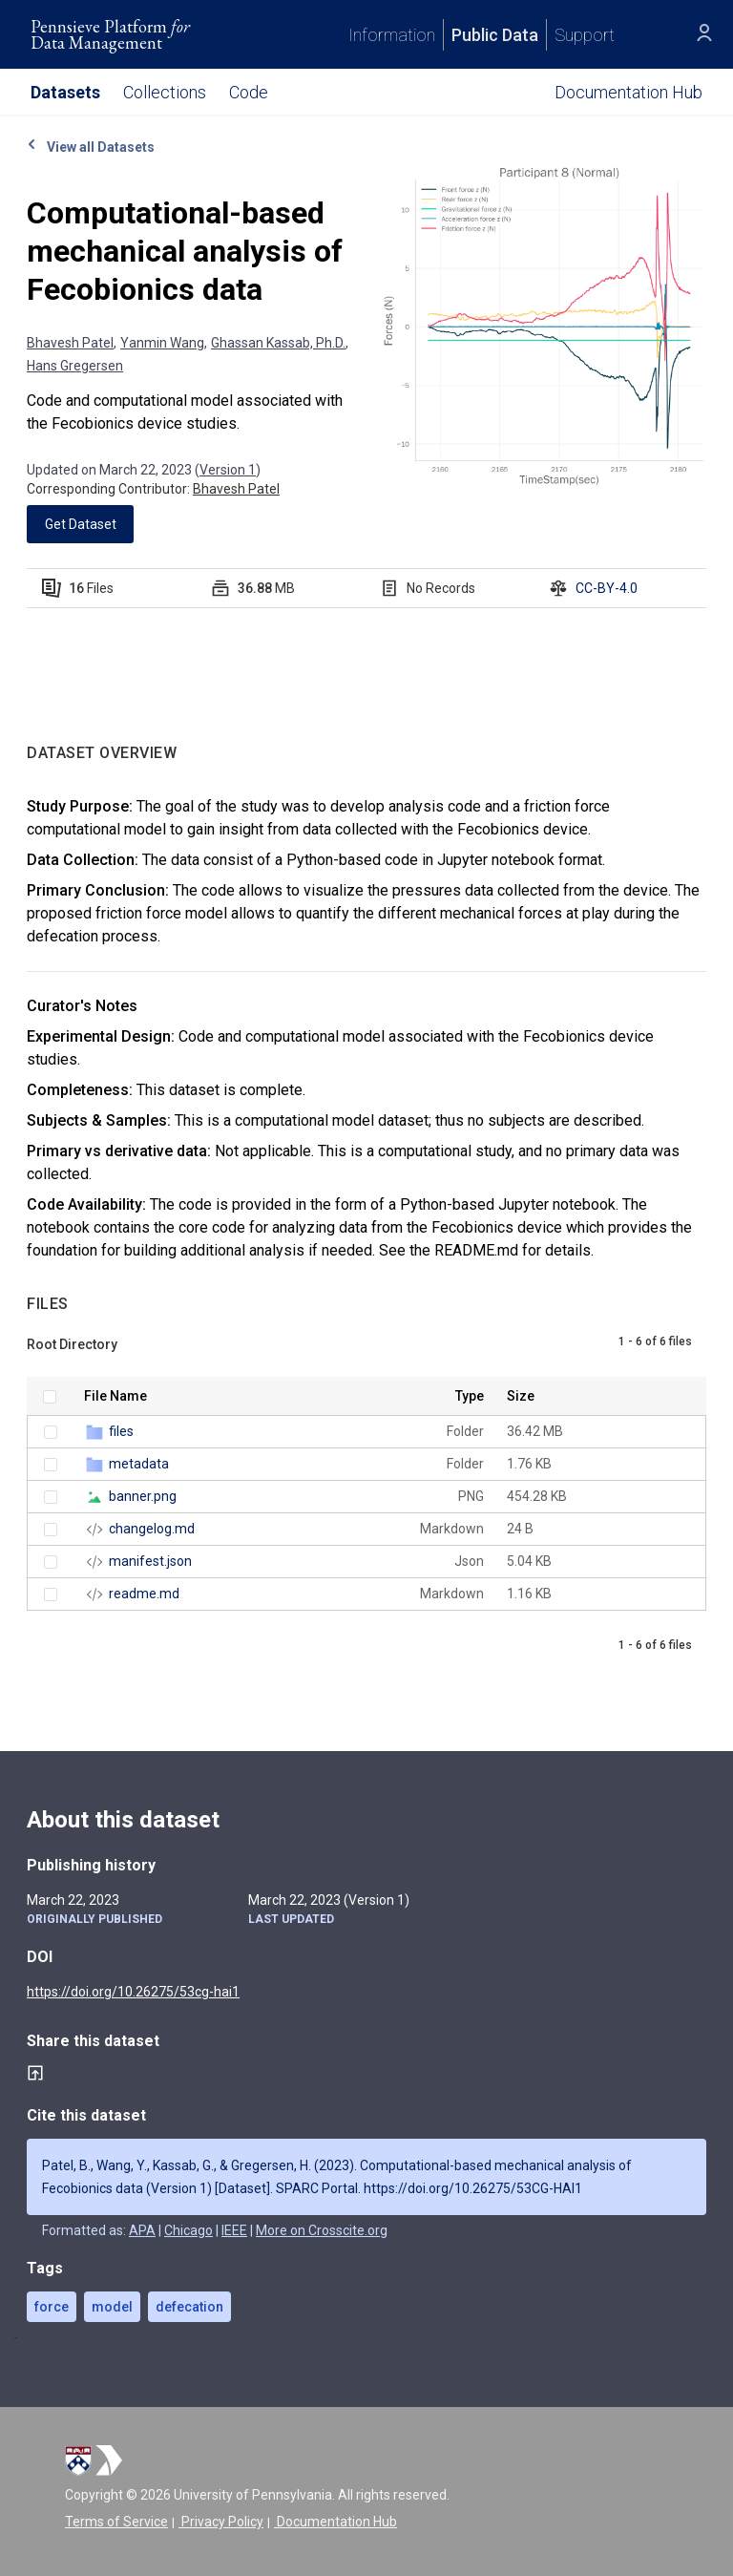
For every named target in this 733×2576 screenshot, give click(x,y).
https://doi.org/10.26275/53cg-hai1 (133, 1991)
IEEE (234, 2230)
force (51, 2306)
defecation (189, 2306)
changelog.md (152, 1528)
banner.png (143, 1496)
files (121, 1431)
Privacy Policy (220, 2521)
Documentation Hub (335, 2521)
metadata (139, 1463)
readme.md (144, 1593)
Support (585, 35)
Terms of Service (116, 2521)
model (112, 2306)
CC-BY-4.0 (607, 588)
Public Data (494, 35)
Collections (164, 92)
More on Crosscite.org (321, 2230)
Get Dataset (80, 524)
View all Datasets (91, 147)
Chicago (188, 2230)
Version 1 (227, 469)
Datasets (65, 92)
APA (142, 2230)
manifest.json (150, 1561)
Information (391, 35)
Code (248, 92)
